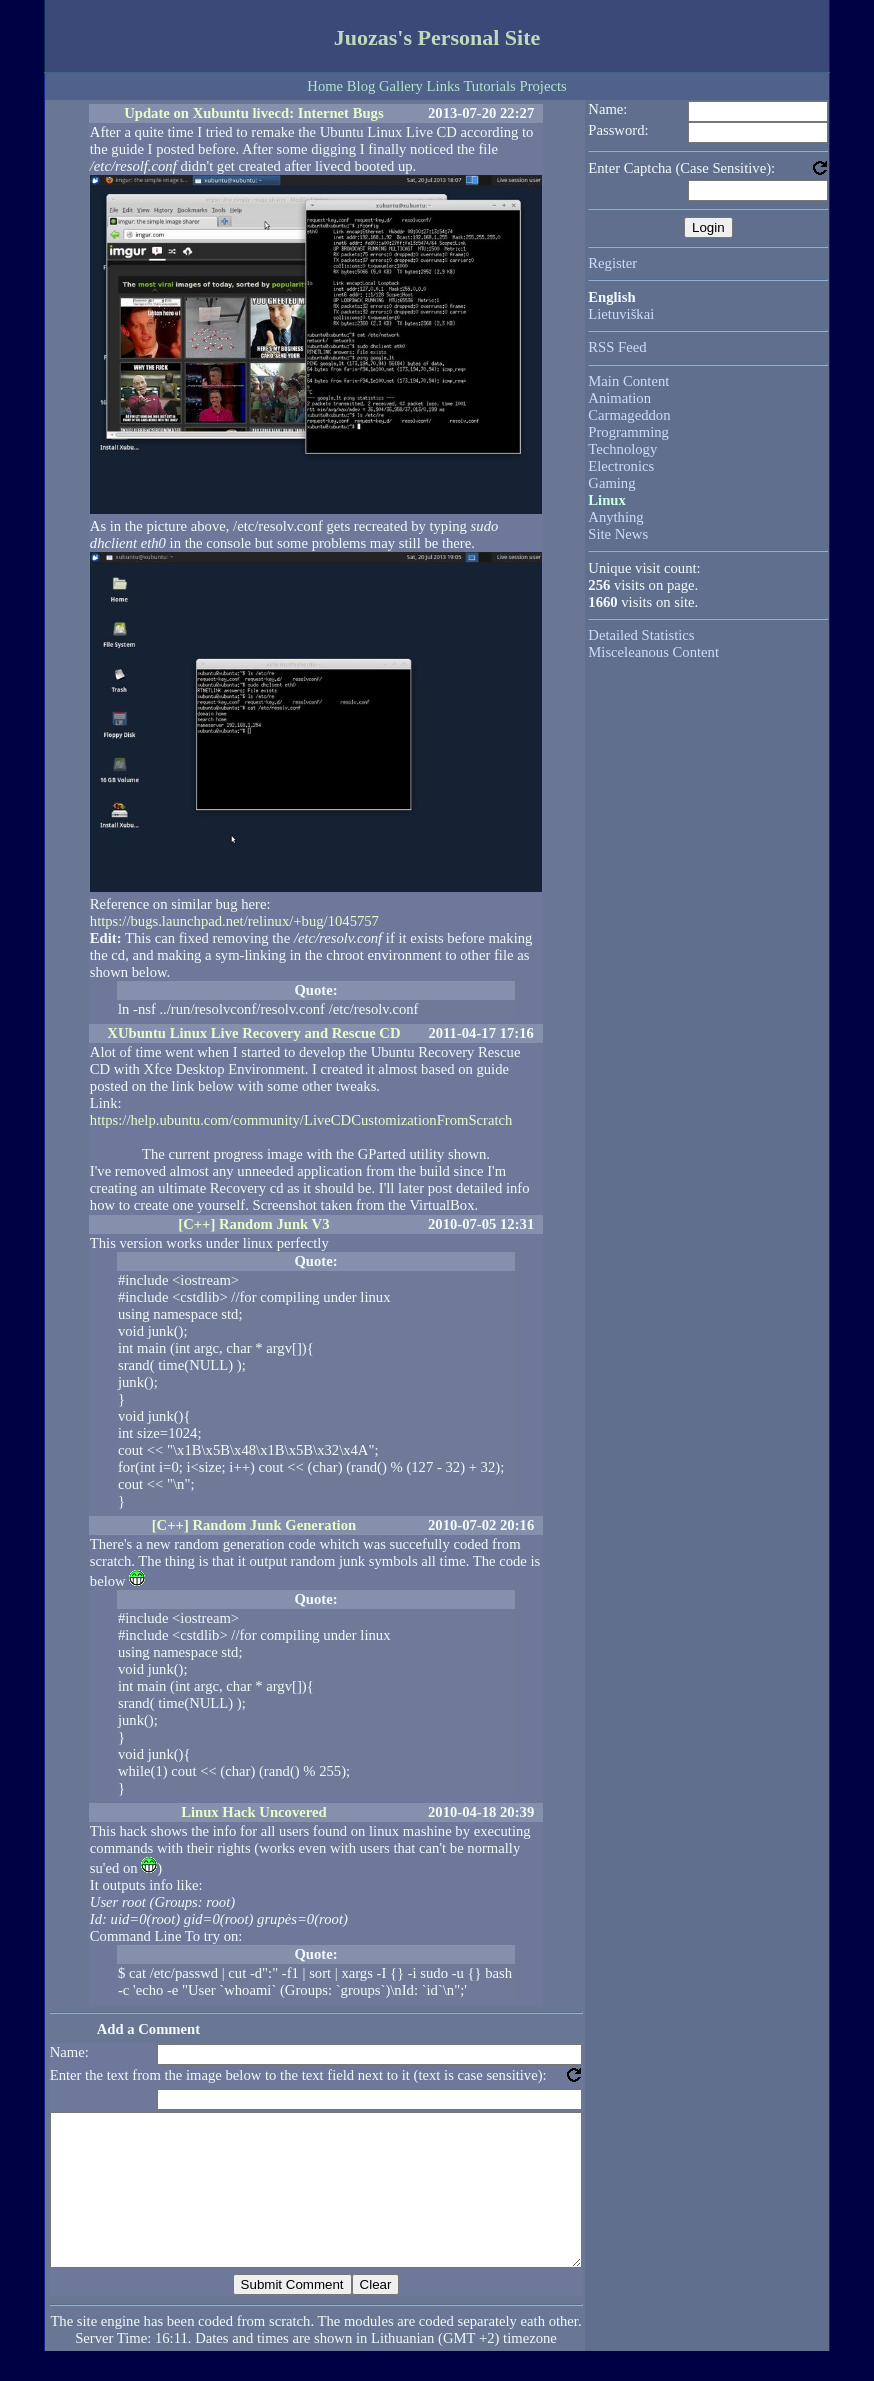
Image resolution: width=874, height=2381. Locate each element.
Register (612, 263)
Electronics (621, 466)
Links (443, 86)
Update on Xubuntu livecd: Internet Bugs (253, 113)
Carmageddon (629, 415)
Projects (542, 86)
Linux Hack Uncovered (254, 1812)
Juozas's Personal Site (437, 37)
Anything (615, 517)
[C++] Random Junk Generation (254, 1525)
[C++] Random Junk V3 (253, 1224)
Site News (618, 534)
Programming (628, 432)
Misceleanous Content (653, 652)
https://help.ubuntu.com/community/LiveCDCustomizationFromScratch (301, 1120)
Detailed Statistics (641, 635)
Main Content (628, 381)
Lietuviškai (621, 314)
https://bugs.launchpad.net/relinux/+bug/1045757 (234, 921)
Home (325, 86)
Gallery (401, 86)
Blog (361, 86)
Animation (619, 398)
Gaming (611, 483)
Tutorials (489, 86)
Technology (622, 449)
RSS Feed (617, 347)
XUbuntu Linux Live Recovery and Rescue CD (253, 1033)
